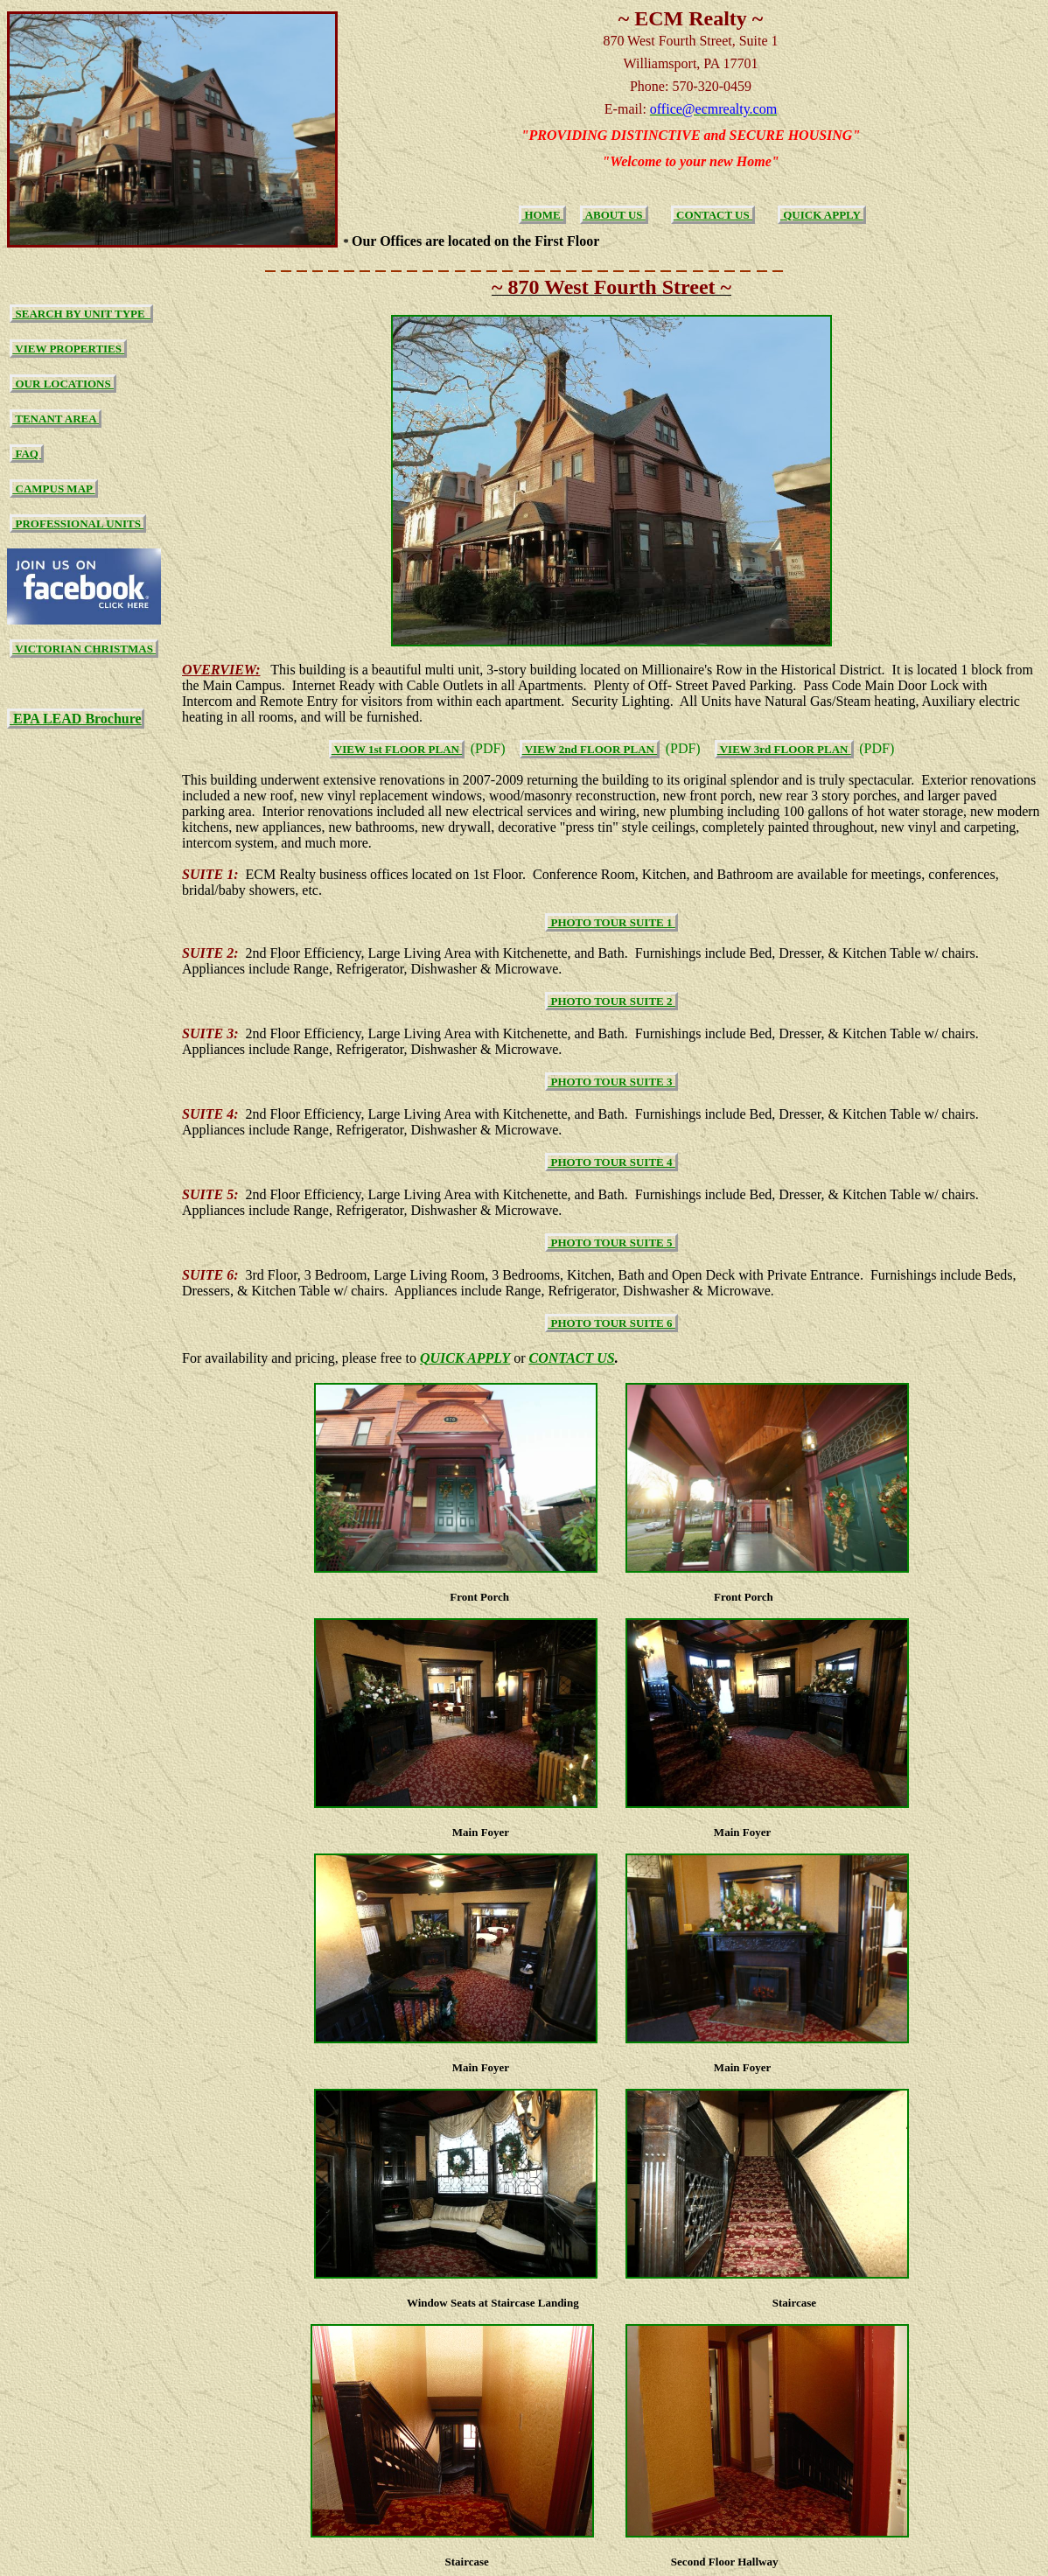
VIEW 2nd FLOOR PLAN (589, 749)
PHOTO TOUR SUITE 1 (611, 922)
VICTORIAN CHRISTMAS (84, 648)
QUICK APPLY (821, 214)
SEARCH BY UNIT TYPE (81, 313)
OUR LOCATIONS (63, 383)
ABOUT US (614, 214)
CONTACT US (713, 214)
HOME (542, 214)
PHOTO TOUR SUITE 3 (611, 1081)
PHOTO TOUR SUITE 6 (611, 1323)
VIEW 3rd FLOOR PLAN (784, 749)
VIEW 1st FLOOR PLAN (397, 749)
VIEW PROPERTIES (68, 348)
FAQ (26, 453)
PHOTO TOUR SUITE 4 (611, 1162)
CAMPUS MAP (53, 488)
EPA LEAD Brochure (76, 718)
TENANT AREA (55, 418)
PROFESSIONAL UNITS (77, 523)
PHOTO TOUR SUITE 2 (611, 1001)
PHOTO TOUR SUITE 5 (611, 1242)
